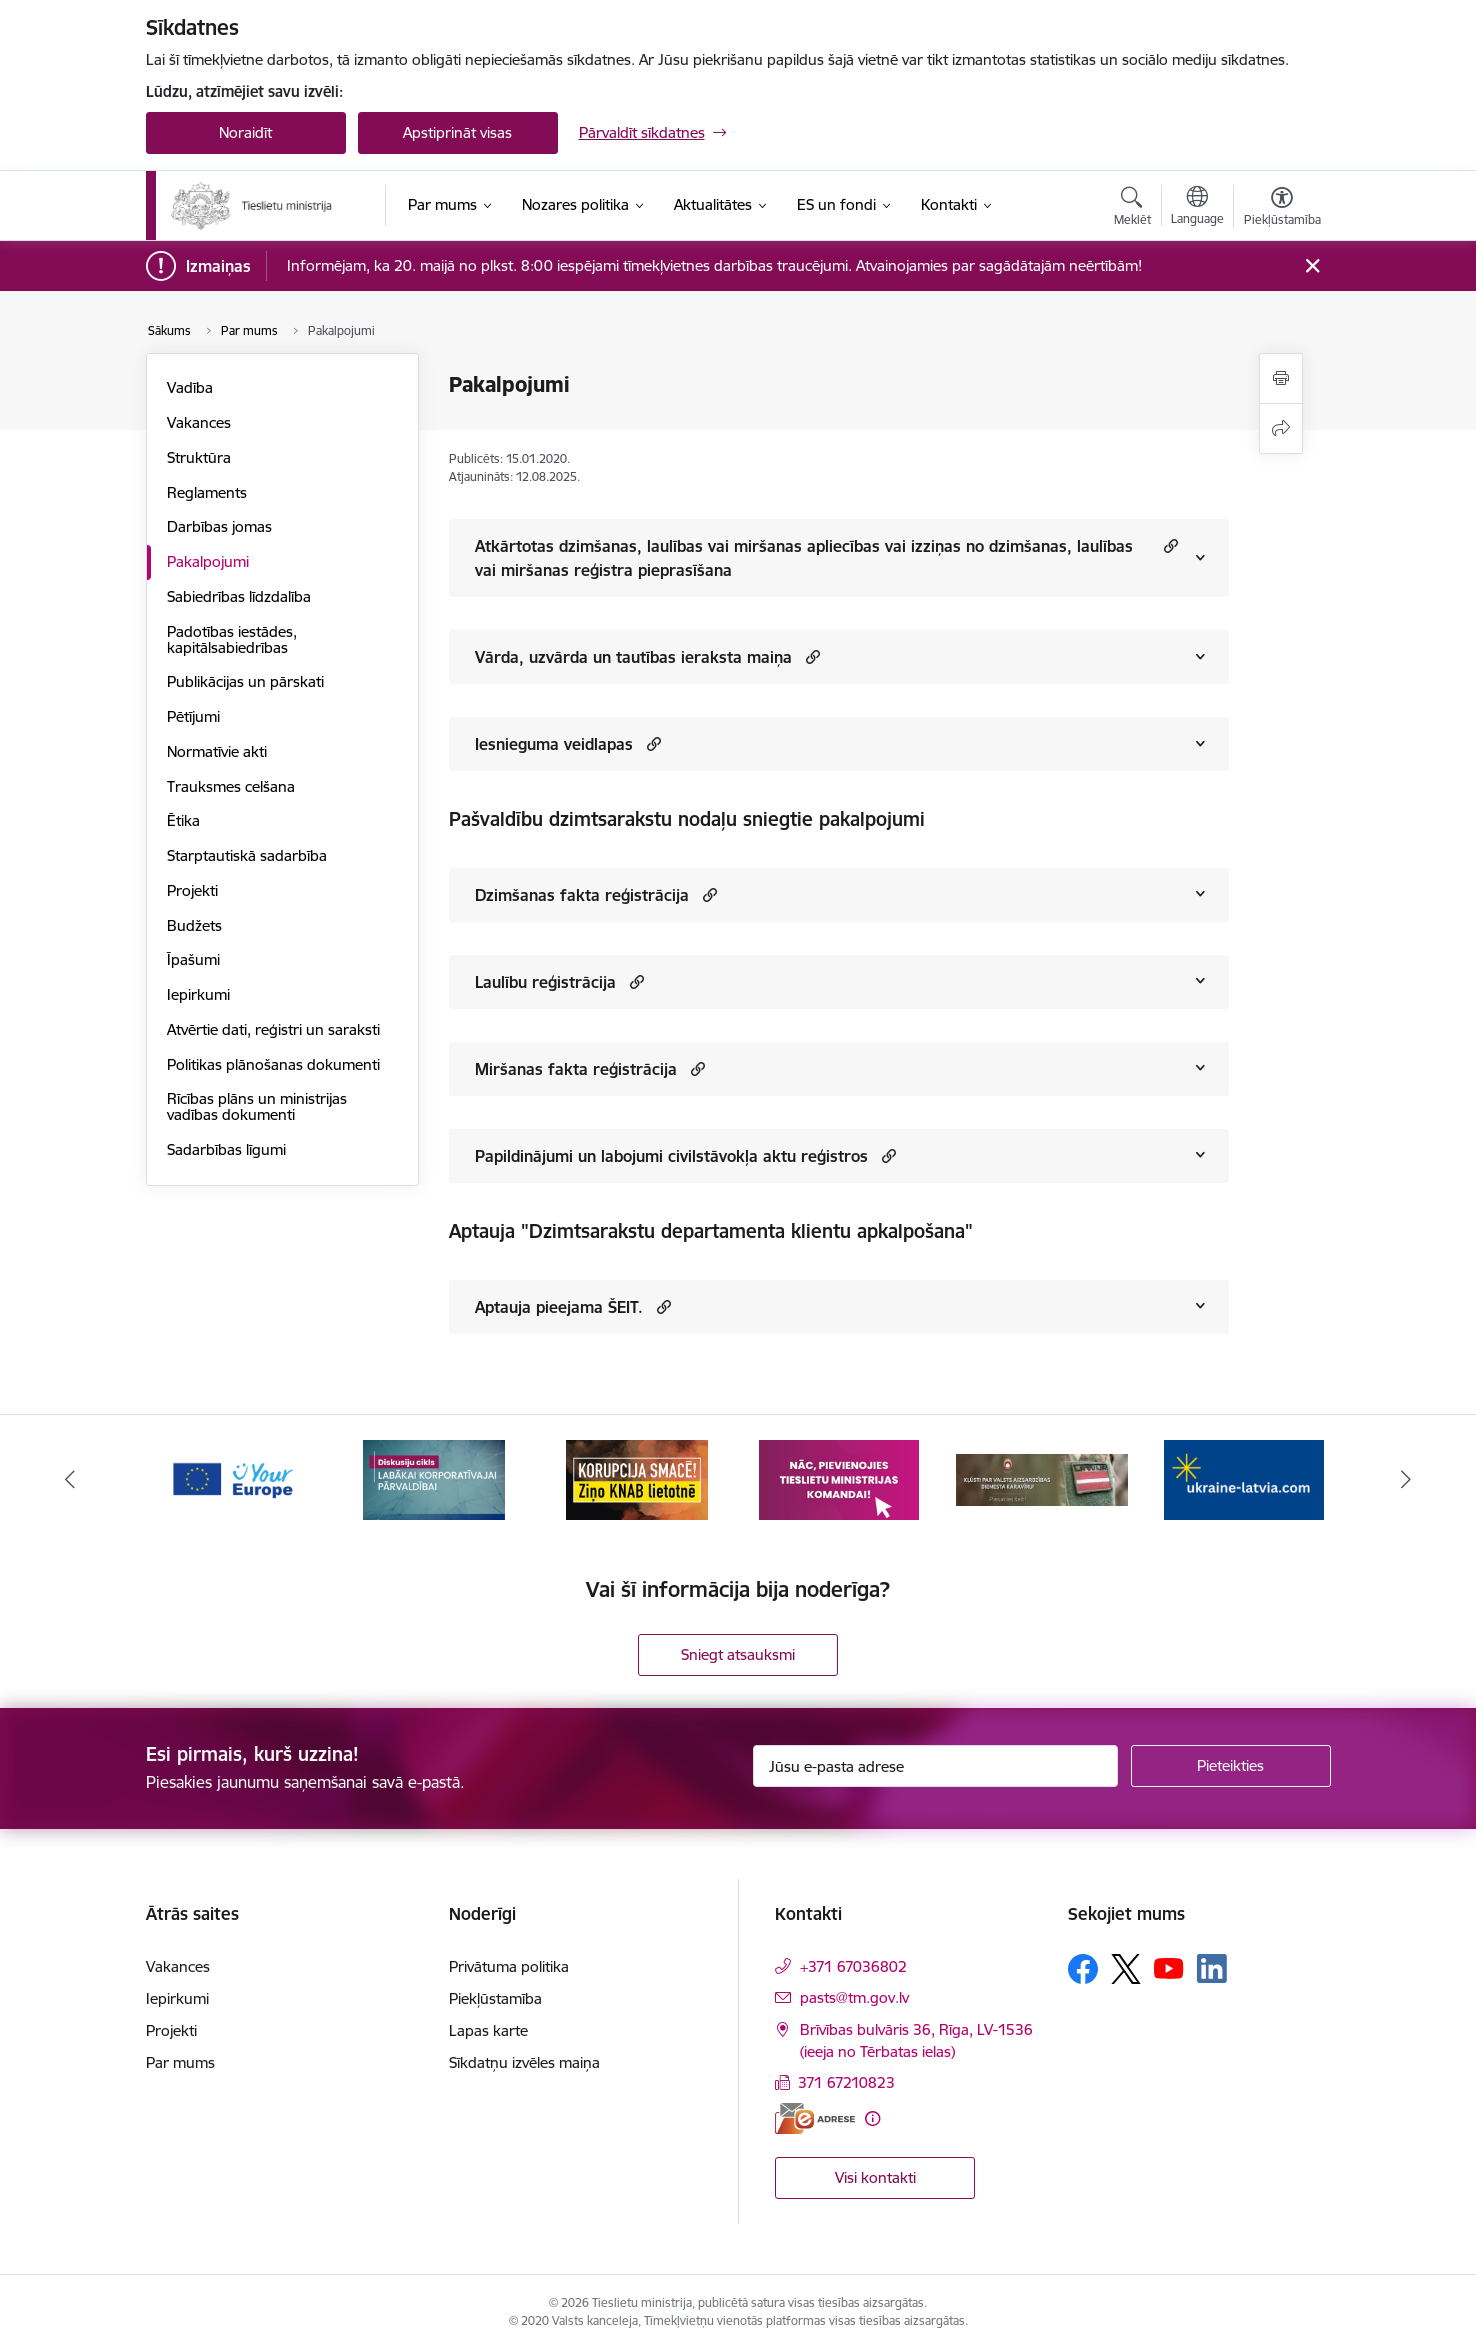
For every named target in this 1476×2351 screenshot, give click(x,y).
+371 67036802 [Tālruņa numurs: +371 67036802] (853, 1966)
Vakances (199, 422)
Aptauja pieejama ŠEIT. (559, 1307)
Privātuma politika (509, 1966)
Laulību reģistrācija (545, 982)
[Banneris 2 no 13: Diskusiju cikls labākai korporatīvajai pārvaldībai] (434, 1478)
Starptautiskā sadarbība (247, 855)
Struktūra (199, 457)
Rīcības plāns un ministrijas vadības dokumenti (257, 1106)
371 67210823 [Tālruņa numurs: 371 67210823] (846, 2082)
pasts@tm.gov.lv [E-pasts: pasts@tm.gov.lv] (854, 1997)
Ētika (183, 820)
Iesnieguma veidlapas (554, 744)
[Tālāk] (1407, 1480)
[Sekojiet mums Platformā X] (1126, 1969)
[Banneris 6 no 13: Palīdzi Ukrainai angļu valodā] (1244, 1478)
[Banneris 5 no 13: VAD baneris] (1042, 1478)
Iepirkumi (198, 994)
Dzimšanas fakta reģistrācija (582, 895)
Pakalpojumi (208, 561)
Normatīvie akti (217, 751)
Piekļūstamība (495, 1998)
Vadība (190, 387)
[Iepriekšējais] (70, 1480)
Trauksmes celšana (231, 786)
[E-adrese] (815, 2118)
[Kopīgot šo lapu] (1281, 428)
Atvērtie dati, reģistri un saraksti (273, 1029)
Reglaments (207, 492)
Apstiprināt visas (457, 132)
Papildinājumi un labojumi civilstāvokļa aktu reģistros (671, 1156)
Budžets (194, 925)
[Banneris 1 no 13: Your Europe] (232, 1478)
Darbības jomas (219, 526)
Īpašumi (193, 959)
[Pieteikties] (1231, 1766)
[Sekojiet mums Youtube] (1169, 1968)
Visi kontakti (875, 2177)
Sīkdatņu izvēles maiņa (524, 2062)
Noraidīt (245, 132)
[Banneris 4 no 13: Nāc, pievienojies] (839, 1478)
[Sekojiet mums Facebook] (1083, 1969)
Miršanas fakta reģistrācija (576, 1069)
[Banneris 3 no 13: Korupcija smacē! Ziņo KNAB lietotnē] (637, 1478)
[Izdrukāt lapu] (1281, 378)
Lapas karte (488, 2030)
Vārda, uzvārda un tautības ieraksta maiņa (633, 657)
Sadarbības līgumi (226, 1149)
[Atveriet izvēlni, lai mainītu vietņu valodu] (1197, 208)
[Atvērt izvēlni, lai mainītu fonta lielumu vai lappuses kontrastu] (1282, 209)
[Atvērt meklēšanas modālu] (1132, 209)
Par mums (180, 2062)
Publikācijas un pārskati (245, 681)
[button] (1168, 545)
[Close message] (1311, 266)
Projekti (192, 890)
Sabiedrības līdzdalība (239, 596)
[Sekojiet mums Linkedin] (1212, 1969)
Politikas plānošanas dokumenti (273, 1064)
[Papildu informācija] (872, 2118)
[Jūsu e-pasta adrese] (935, 1766)
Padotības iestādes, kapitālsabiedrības (232, 639)
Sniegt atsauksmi (738, 1654)
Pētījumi (193, 716)
